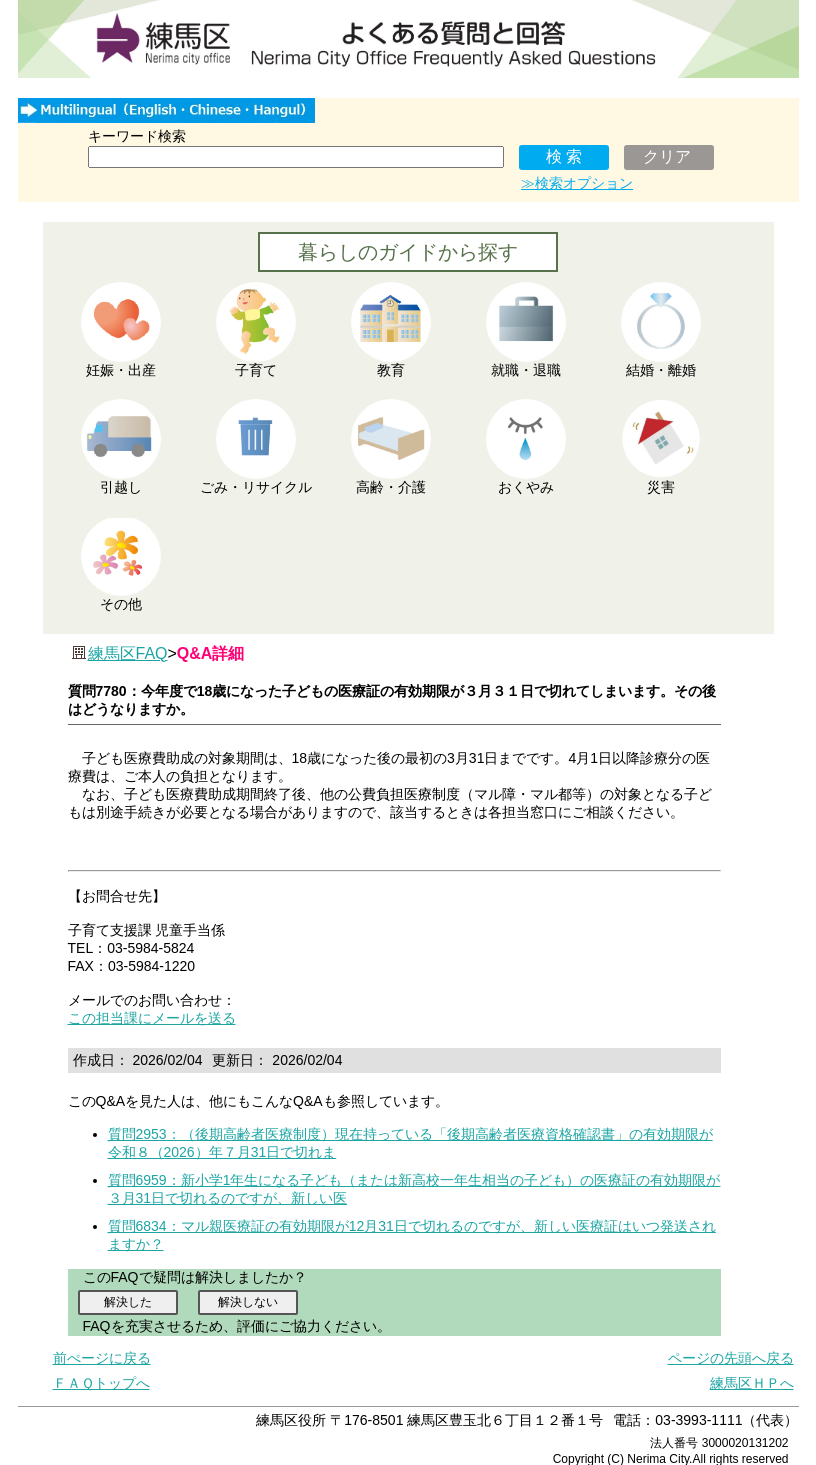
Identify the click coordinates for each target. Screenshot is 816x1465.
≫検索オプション (577, 183)
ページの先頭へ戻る (731, 1358)
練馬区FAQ (128, 653)
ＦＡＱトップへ (101, 1383)
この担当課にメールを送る (152, 1018)
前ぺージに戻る (102, 1358)
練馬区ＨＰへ (752, 1383)
